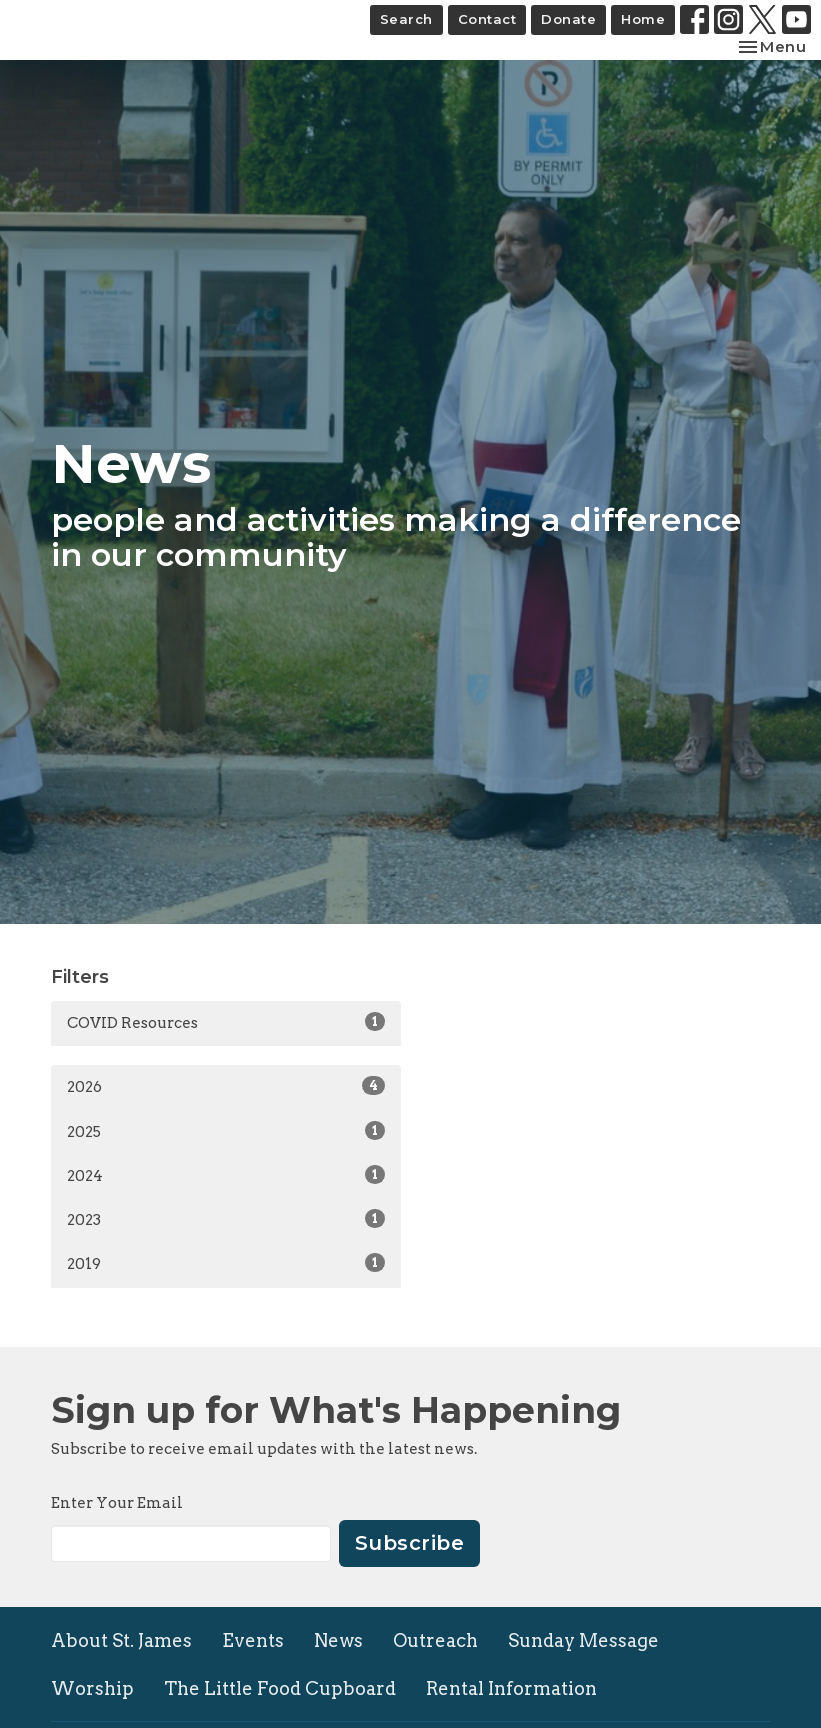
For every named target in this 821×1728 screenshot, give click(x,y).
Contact (487, 19)
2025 (226, 1131)
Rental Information (511, 1688)
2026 (226, 1086)
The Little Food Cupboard (280, 1688)
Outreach (435, 1640)
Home (643, 19)
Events (253, 1640)
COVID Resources (226, 1022)
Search (406, 19)
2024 (226, 1175)
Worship (92, 1688)
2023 (226, 1219)
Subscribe (410, 1543)
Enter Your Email (117, 1503)
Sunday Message (583, 1640)
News (338, 1640)
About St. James (121, 1640)
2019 (226, 1263)
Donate (568, 19)
